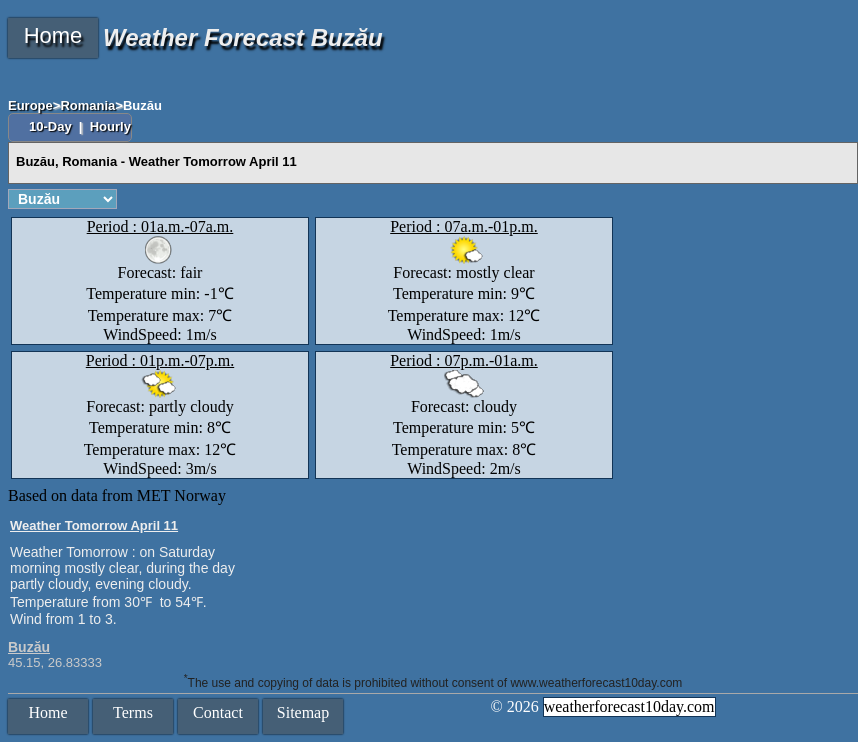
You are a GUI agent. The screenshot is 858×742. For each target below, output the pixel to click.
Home (53, 35)
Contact (218, 712)
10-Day (52, 126)
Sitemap (303, 712)
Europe (30, 105)
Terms (133, 712)
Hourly (110, 126)
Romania (87, 105)
